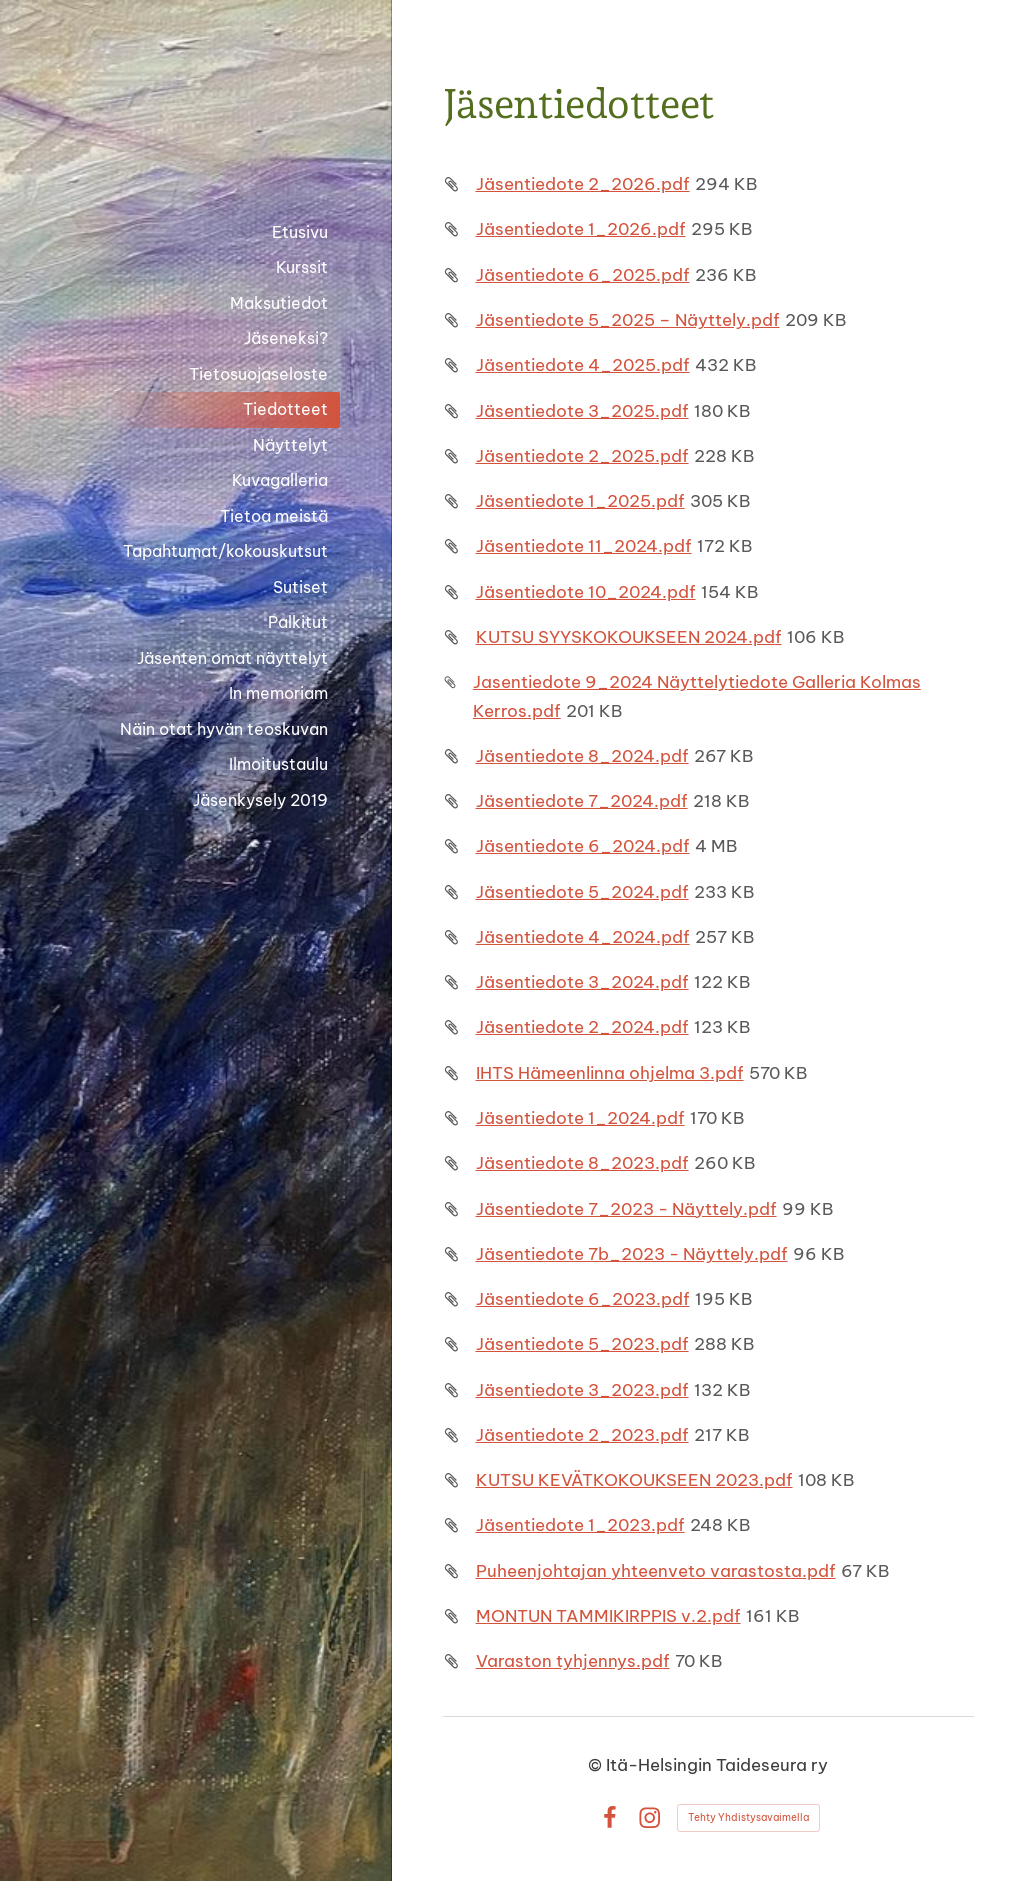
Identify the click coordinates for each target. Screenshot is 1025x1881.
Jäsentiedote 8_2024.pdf (582, 755)
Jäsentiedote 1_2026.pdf (581, 228)
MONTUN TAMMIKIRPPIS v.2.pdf (608, 1615)
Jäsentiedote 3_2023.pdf (582, 1389)
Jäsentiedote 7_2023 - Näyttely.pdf (626, 1208)
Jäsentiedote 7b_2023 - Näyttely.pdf (632, 1253)
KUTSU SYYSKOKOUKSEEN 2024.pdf (629, 636)
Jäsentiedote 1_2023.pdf (580, 1524)
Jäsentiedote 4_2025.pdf (583, 364)
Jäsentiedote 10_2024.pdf (586, 591)
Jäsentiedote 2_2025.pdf (582, 455)
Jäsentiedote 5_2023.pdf (582, 1343)
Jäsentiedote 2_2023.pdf (582, 1434)
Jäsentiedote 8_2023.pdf (582, 1162)
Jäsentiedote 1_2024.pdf (580, 1117)
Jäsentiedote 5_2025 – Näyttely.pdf (628, 319)
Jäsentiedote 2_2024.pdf (582, 1026)
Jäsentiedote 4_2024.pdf (583, 936)
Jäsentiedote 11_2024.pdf (584, 545)
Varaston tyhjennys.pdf (573, 1660)
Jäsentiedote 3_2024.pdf (582, 981)
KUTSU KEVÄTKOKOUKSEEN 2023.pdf (634, 1479)
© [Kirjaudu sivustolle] (597, 1764)
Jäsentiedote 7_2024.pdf (582, 800)
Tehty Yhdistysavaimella (748, 1817)
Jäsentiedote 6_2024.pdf (583, 845)
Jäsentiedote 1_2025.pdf (580, 500)
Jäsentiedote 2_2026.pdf (583, 183)
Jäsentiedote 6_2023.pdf (583, 1298)
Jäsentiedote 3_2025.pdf (582, 410)
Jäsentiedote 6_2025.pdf (583, 274)
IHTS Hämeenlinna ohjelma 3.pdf (610, 1072)
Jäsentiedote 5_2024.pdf (582, 891)
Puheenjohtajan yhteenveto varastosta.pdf (656, 1570)
